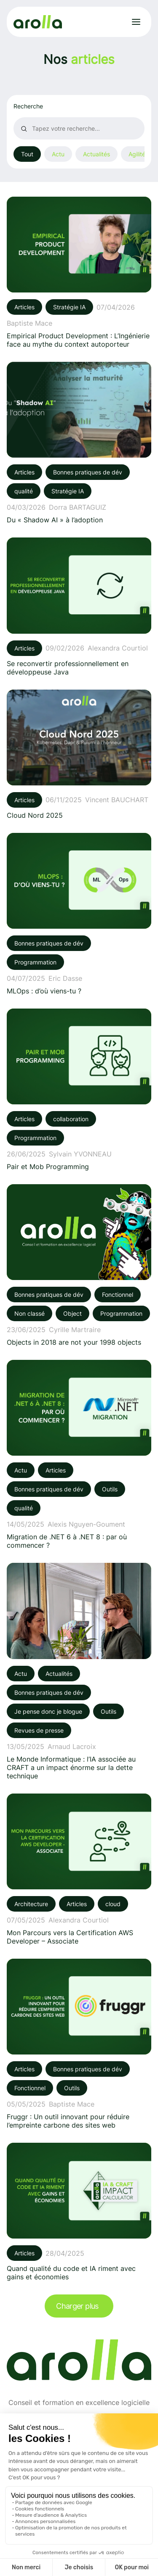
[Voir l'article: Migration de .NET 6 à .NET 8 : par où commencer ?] (79, 1454)
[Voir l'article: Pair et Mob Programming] (79, 1090)
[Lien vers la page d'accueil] (37, 22)
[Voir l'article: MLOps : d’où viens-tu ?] (79, 914)
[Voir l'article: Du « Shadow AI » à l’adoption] (79, 443)
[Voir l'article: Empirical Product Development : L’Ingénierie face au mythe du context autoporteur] (79, 272)
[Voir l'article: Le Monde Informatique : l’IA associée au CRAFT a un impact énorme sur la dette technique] (79, 1671)
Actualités (96, 154)
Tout (27, 154)
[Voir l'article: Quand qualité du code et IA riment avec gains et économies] (79, 2212)
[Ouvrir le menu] (136, 21)
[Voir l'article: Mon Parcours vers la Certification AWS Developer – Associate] (79, 1869)
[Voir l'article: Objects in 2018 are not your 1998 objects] (79, 1265)
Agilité (137, 154)
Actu (58, 154)
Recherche (28, 106)
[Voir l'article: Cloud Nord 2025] (79, 754)
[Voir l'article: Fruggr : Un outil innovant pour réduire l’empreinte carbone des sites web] (79, 2044)
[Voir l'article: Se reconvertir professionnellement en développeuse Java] (79, 606)
